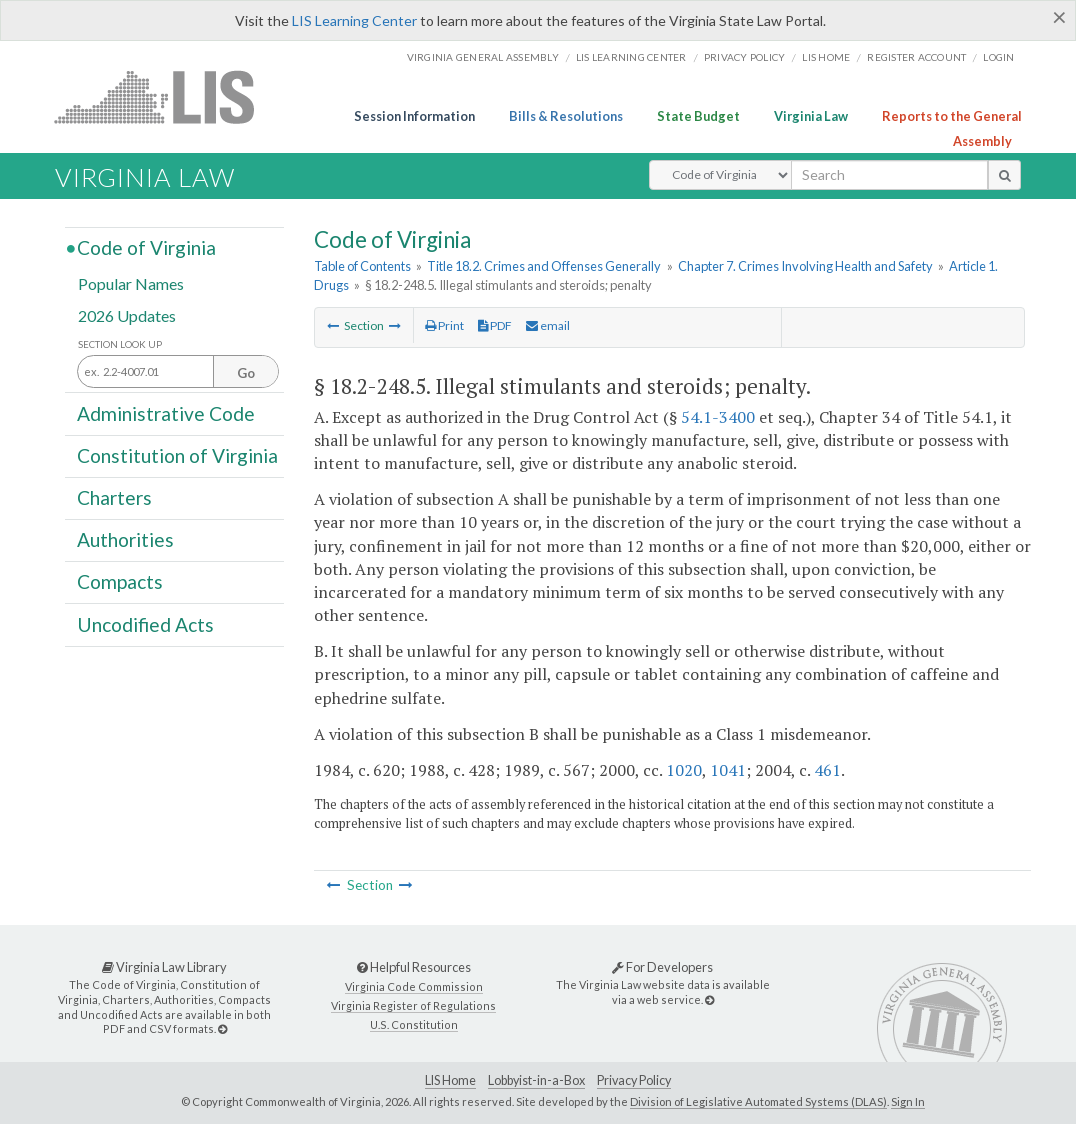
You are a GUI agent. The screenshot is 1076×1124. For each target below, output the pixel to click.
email (548, 325)
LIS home (826, 57)
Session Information (414, 116)
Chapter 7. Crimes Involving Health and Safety (805, 266)
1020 (684, 770)
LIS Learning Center (354, 20)
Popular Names (131, 283)
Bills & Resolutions (566, 116)
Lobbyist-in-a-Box (536, 1080)
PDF (495, 325)
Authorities (125, 539)
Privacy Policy (745, 57)
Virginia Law (811, 116)
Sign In (908, 1101)
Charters (114, 497)
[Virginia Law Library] (222, 1028)
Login (998, 57)
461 (827, 770)
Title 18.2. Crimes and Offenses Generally (544, 266)
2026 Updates (127, 314)
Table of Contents (362, 266)
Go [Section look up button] (246, 373)
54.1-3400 (718, 417)
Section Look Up (120, 344)
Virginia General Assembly (483, 57)
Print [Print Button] (444, 325)
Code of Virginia (146, 247)
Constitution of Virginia (177, 455)
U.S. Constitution (414, 1024)
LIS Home (450, 1080)
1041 (728, 770)
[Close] (1059, 17)
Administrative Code (166, 412)
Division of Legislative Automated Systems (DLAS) (758, 1101)
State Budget (698, 116)
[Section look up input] (178, 372)
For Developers (662, 967)
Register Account (916, 57)
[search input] (889, 175)
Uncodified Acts (145, 623)
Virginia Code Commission (414, 986)
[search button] (1004, 175)
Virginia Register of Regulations (413, 1005)
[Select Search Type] (720, 175)
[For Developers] (709, 999)
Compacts (120, 581)
